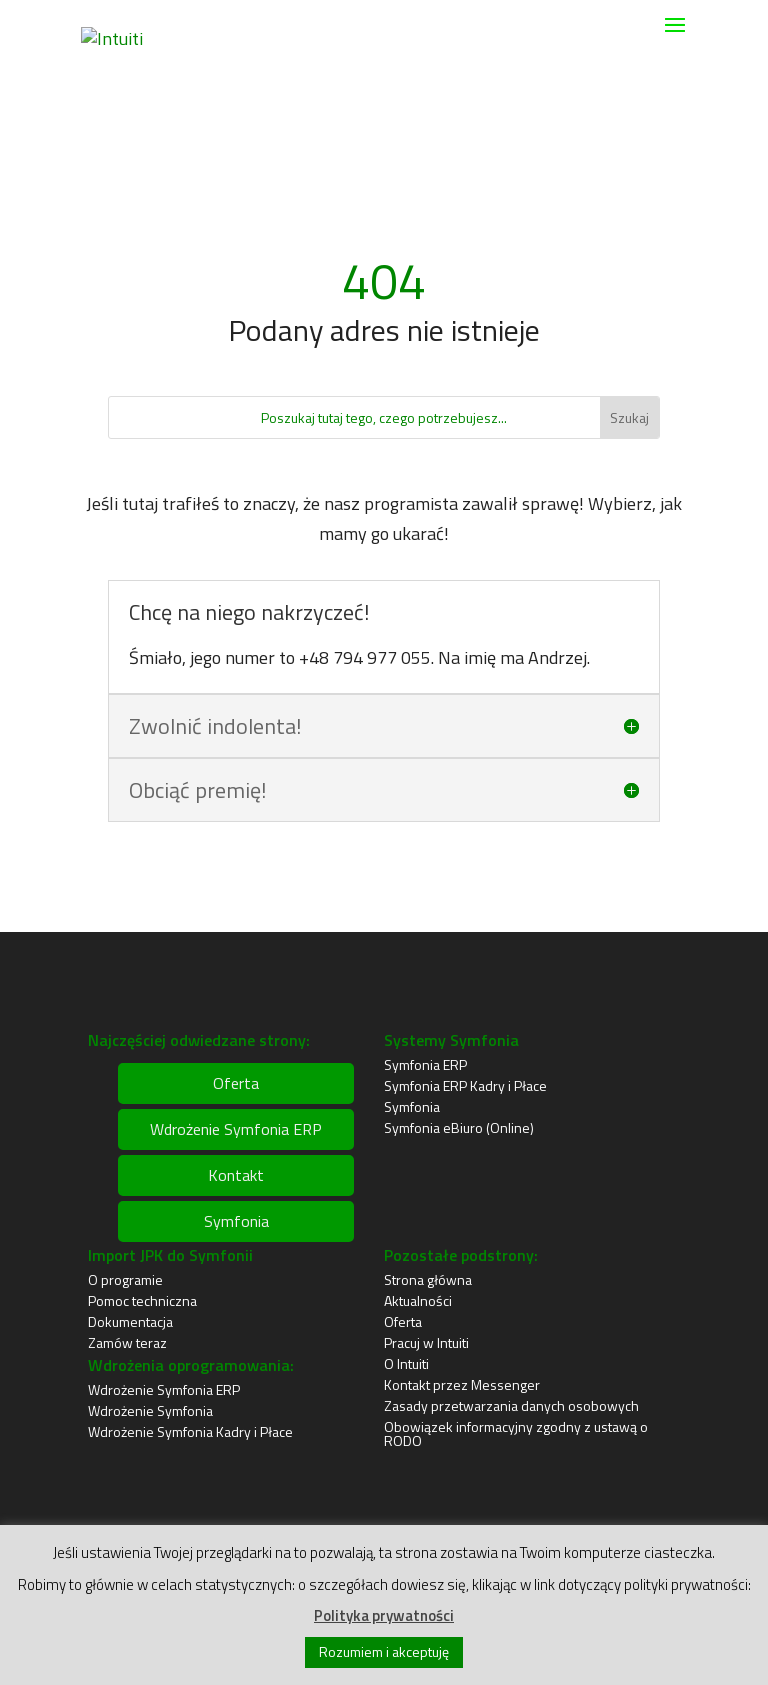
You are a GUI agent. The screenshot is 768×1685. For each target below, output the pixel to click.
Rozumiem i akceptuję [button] (384, 1651)
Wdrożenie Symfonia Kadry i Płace (190, 1431)
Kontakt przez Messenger (462, 1384)
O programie (125, 1279)
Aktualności (418, 1300)
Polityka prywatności (384, 1615)
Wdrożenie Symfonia (150, 1410)
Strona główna (428, 1279)
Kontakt (236, 1175)
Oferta (236, 1083)
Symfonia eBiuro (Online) (459, 1127)
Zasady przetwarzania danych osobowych (511, 1405)
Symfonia (236, 1221)
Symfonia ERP (425, 1064)
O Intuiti (406, 1363)
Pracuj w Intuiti (426, 1342)
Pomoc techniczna (142, 1300)
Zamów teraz (127, 1342)
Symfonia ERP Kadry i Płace (465, 1085)
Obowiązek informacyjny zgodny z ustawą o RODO (516, 1433)
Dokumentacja (130, 1321)
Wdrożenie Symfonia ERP (236, 1129)
